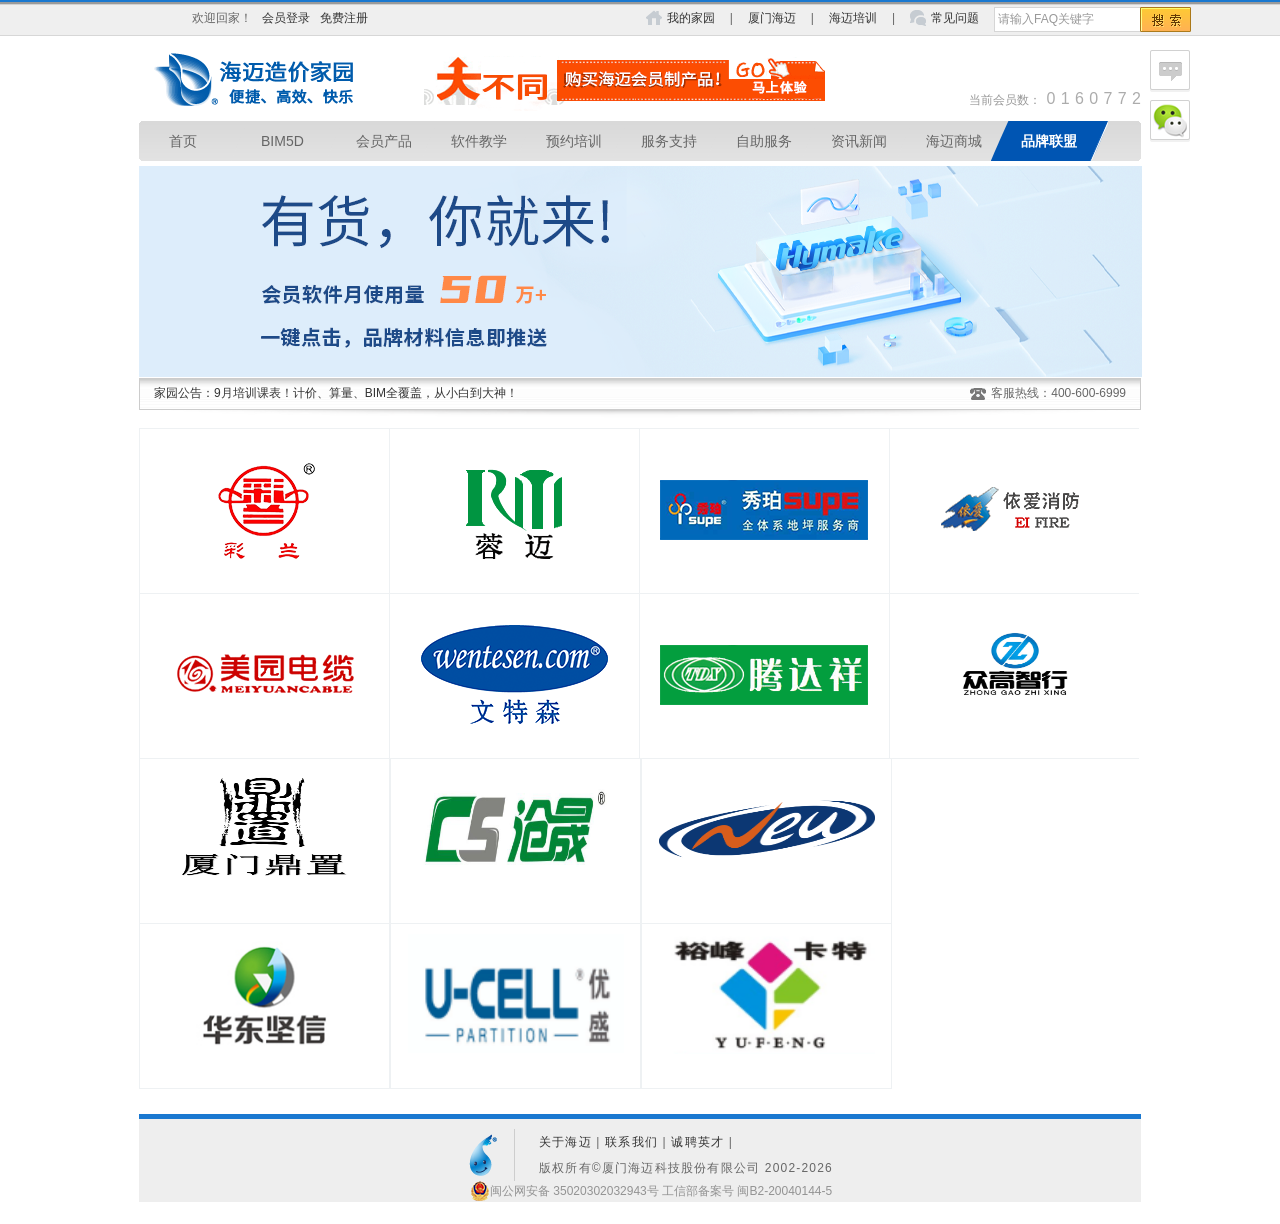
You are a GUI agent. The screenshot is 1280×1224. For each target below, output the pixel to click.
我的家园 (691, 18)
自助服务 (764, 141)
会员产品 (384, 141)
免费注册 (344, 18)
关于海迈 (565, 1142)
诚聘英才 (697, 1142)
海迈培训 (853, 18)
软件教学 (479, 141)
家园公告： (184, 393)
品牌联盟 (1049, 141)
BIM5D (282, 141)
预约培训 (574, 141)
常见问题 (955, 18)
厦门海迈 (772, 18)
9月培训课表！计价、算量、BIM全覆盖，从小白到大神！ (366, 393)
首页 (183, 141)
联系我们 (631, 1142)
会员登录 (286, 18)
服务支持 (669, 141)
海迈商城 (954, 141)
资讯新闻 (859, 141)
